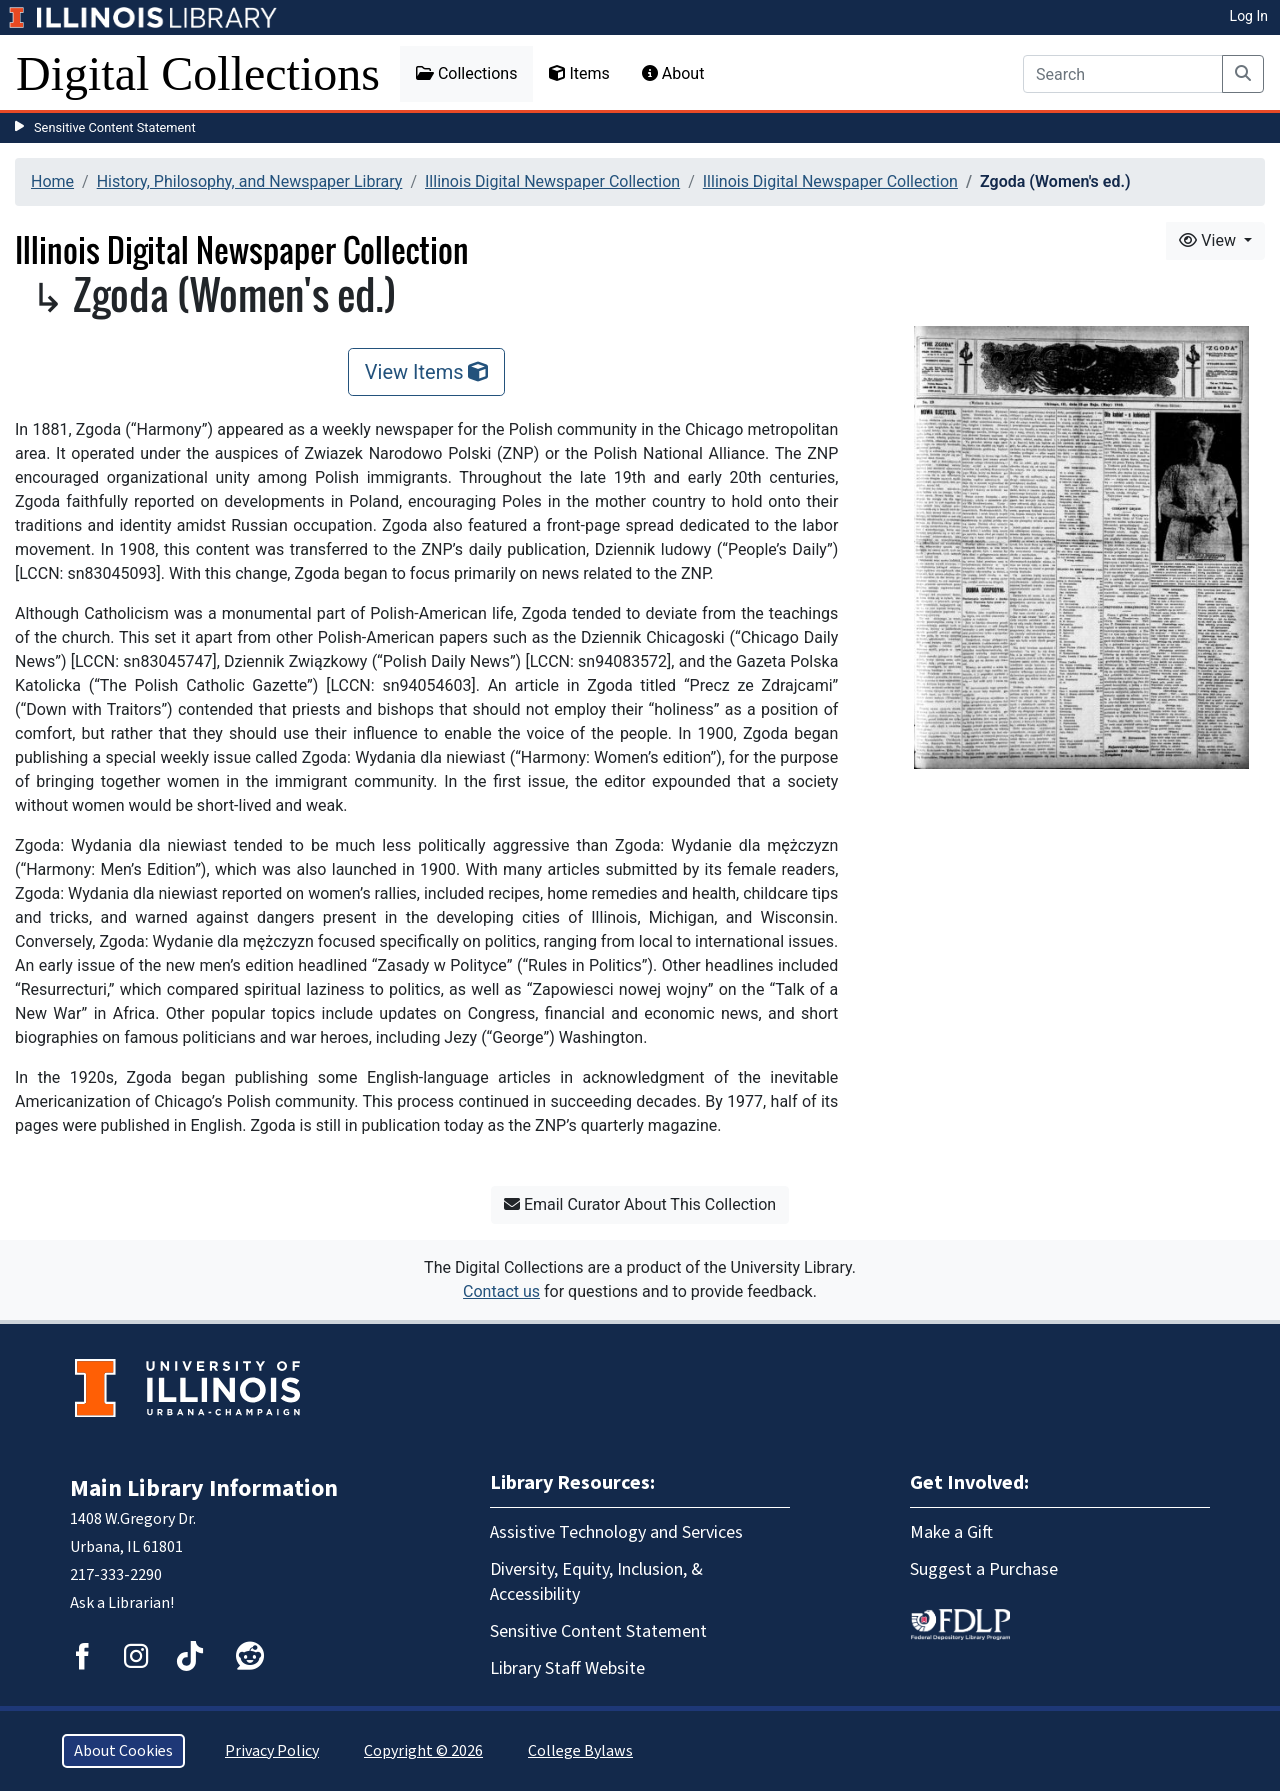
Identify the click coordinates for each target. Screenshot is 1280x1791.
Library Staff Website (567, 1668)
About (673, 73)
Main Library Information (204, 1488)
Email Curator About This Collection (640, 1204)
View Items (427, 372)
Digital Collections (198, 73)
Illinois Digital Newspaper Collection (552, 181)
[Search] (1123, 74)
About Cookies (123, 1751)
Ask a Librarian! (122, 1603)
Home (52, 181)
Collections (467, 73)
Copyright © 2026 (423, 1751)
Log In (1249, 16)
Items (579, 73)
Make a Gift (951, 1532)
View (1209, 240)
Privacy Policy (272, 1751)
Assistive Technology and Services (616, 1532)
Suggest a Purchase (984, 1569)
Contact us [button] (501, 1291)
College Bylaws (580, 1751)
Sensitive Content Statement (115, 127)
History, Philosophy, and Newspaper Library (250, 181)
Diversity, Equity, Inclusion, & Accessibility (596, 1582)
